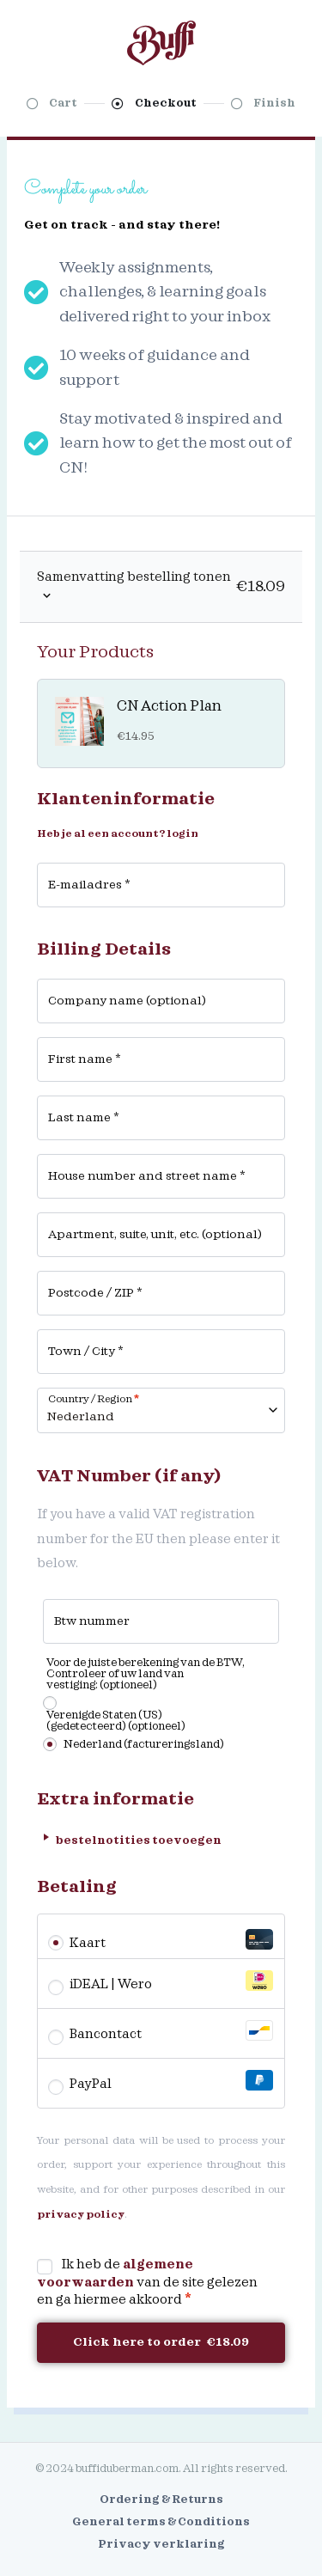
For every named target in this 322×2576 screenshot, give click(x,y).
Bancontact (171, 2031)
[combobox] (161, 1410)
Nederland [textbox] (80, 1417)
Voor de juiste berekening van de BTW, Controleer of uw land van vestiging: (145, 1673)
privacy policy (81, 2214)
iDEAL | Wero (171, 1981)
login (182, 834)
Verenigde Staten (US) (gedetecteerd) (115, 1720)
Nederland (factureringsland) (144, 1744)
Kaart (171, 1940)
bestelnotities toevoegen (129, 1837)
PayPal (171, 2081)
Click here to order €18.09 (161, 2342)
